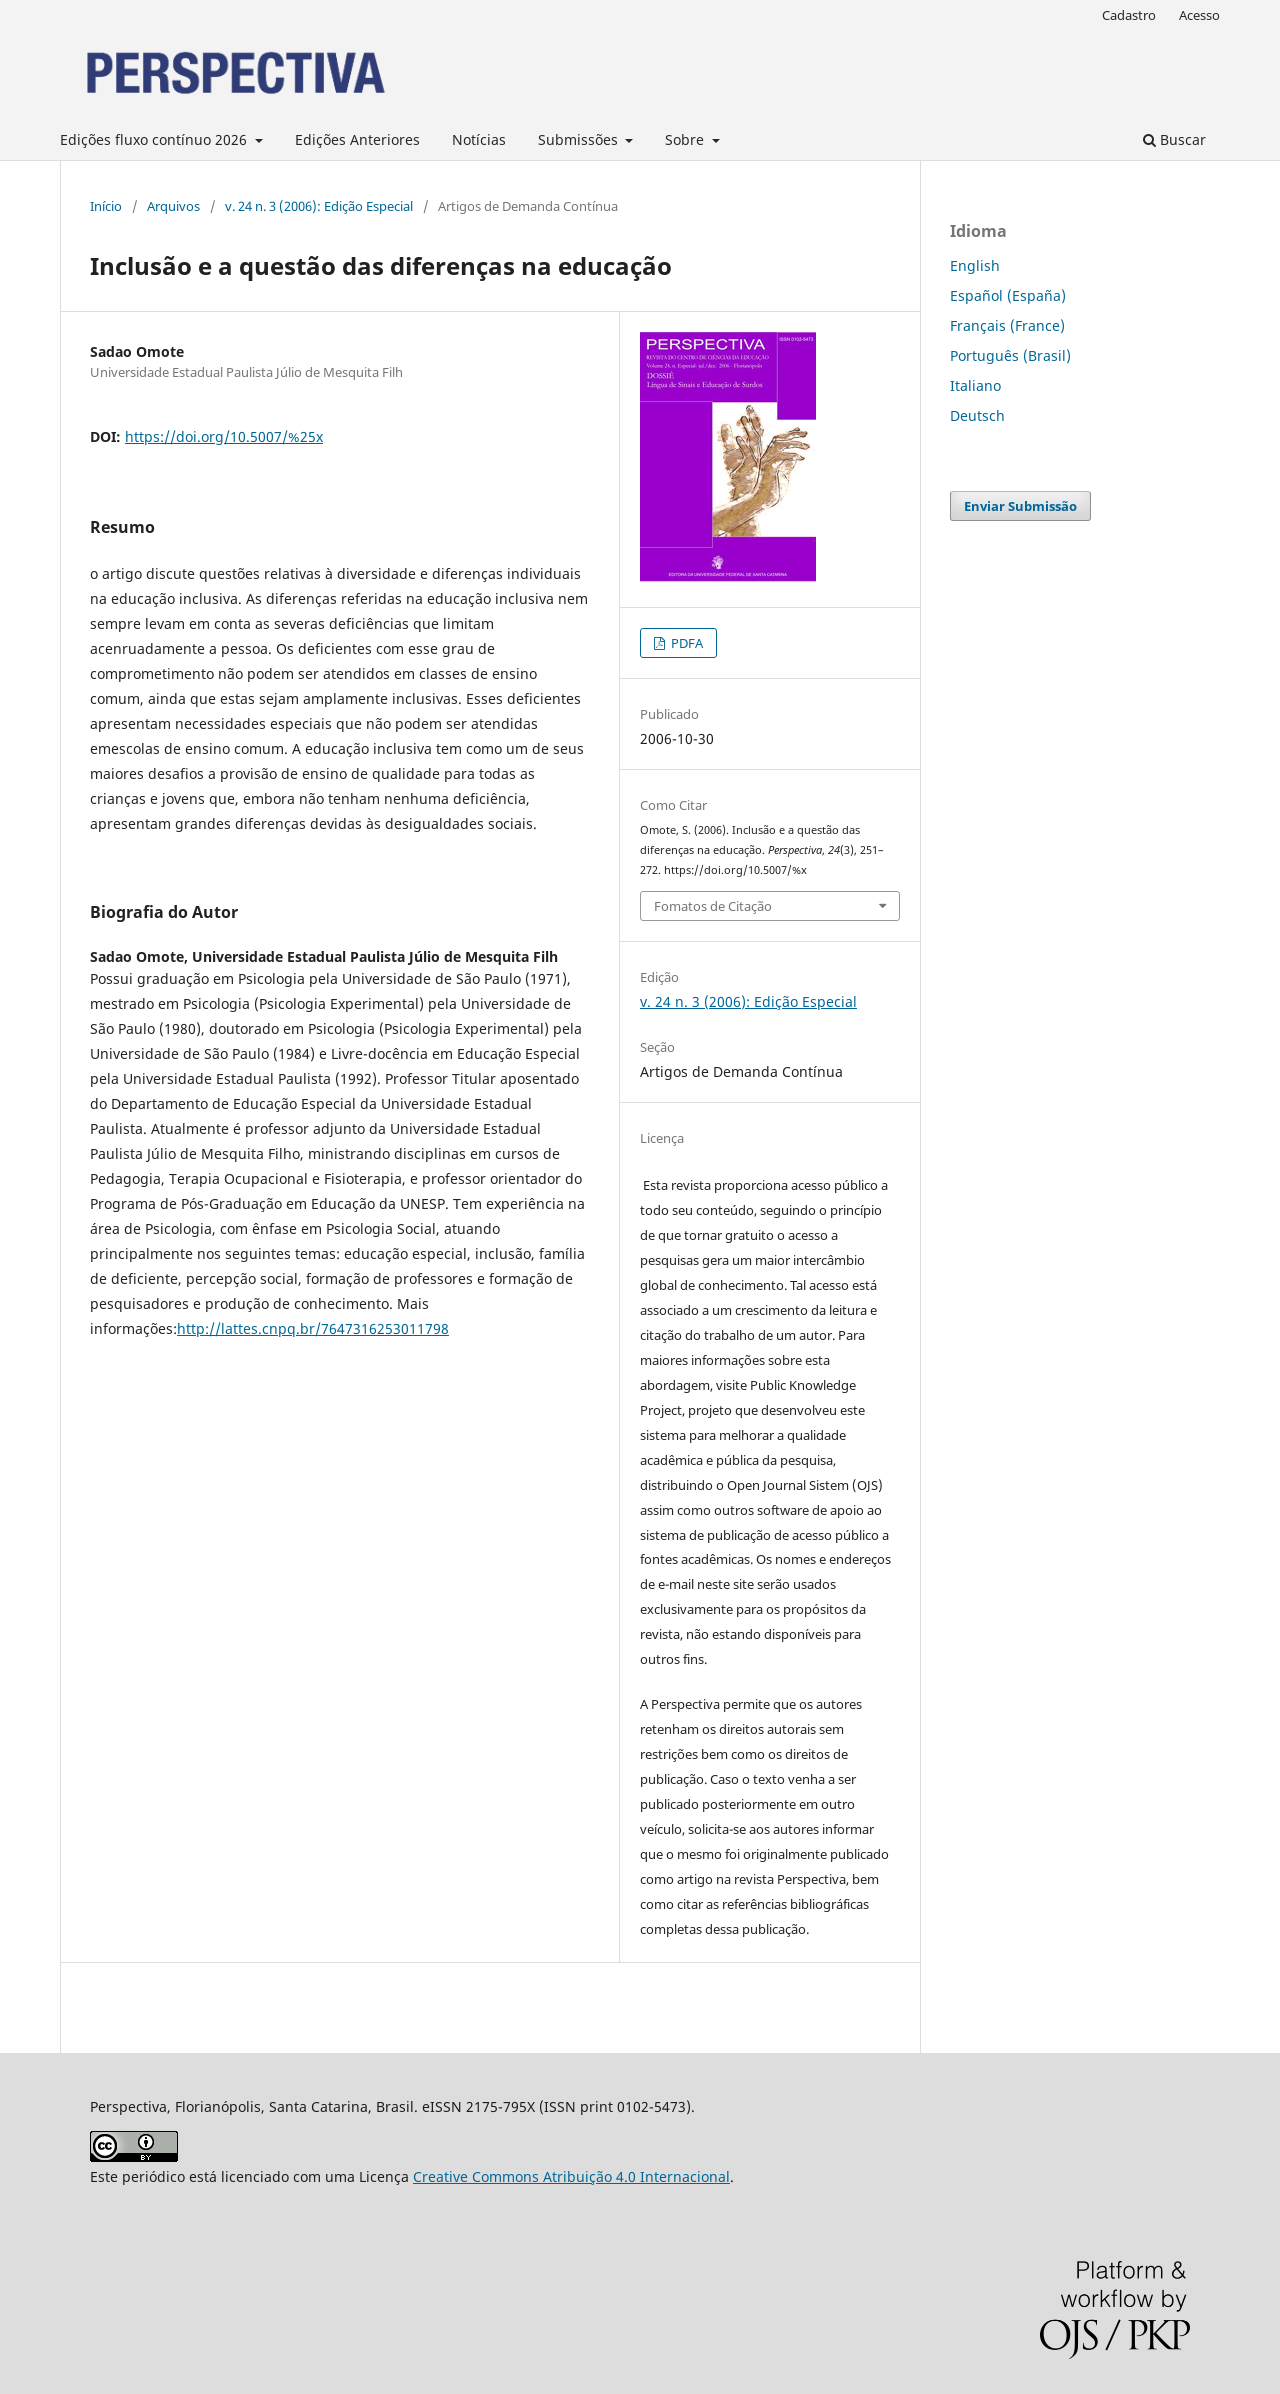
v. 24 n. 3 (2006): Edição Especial (319, 206)
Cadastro (1129, 15)
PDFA (685, 643)
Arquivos (173, 206)
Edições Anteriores (357, 139)
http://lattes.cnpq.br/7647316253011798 (313, 1328)
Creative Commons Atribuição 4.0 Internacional (571, 2176)
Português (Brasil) (1010, 355)
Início (106, 206)
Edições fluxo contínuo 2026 (155, 139)
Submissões (580, 139)
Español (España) (1008, 295)
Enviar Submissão (1020, 506)
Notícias (479, 139)
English (975, 265)
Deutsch (977, 415)
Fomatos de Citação (713, 906)
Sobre (686, 139)
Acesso (1199, 15)
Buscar (1174, 139)
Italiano (975, 385)
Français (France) (1007, 325)
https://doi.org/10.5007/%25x (224, 436)
